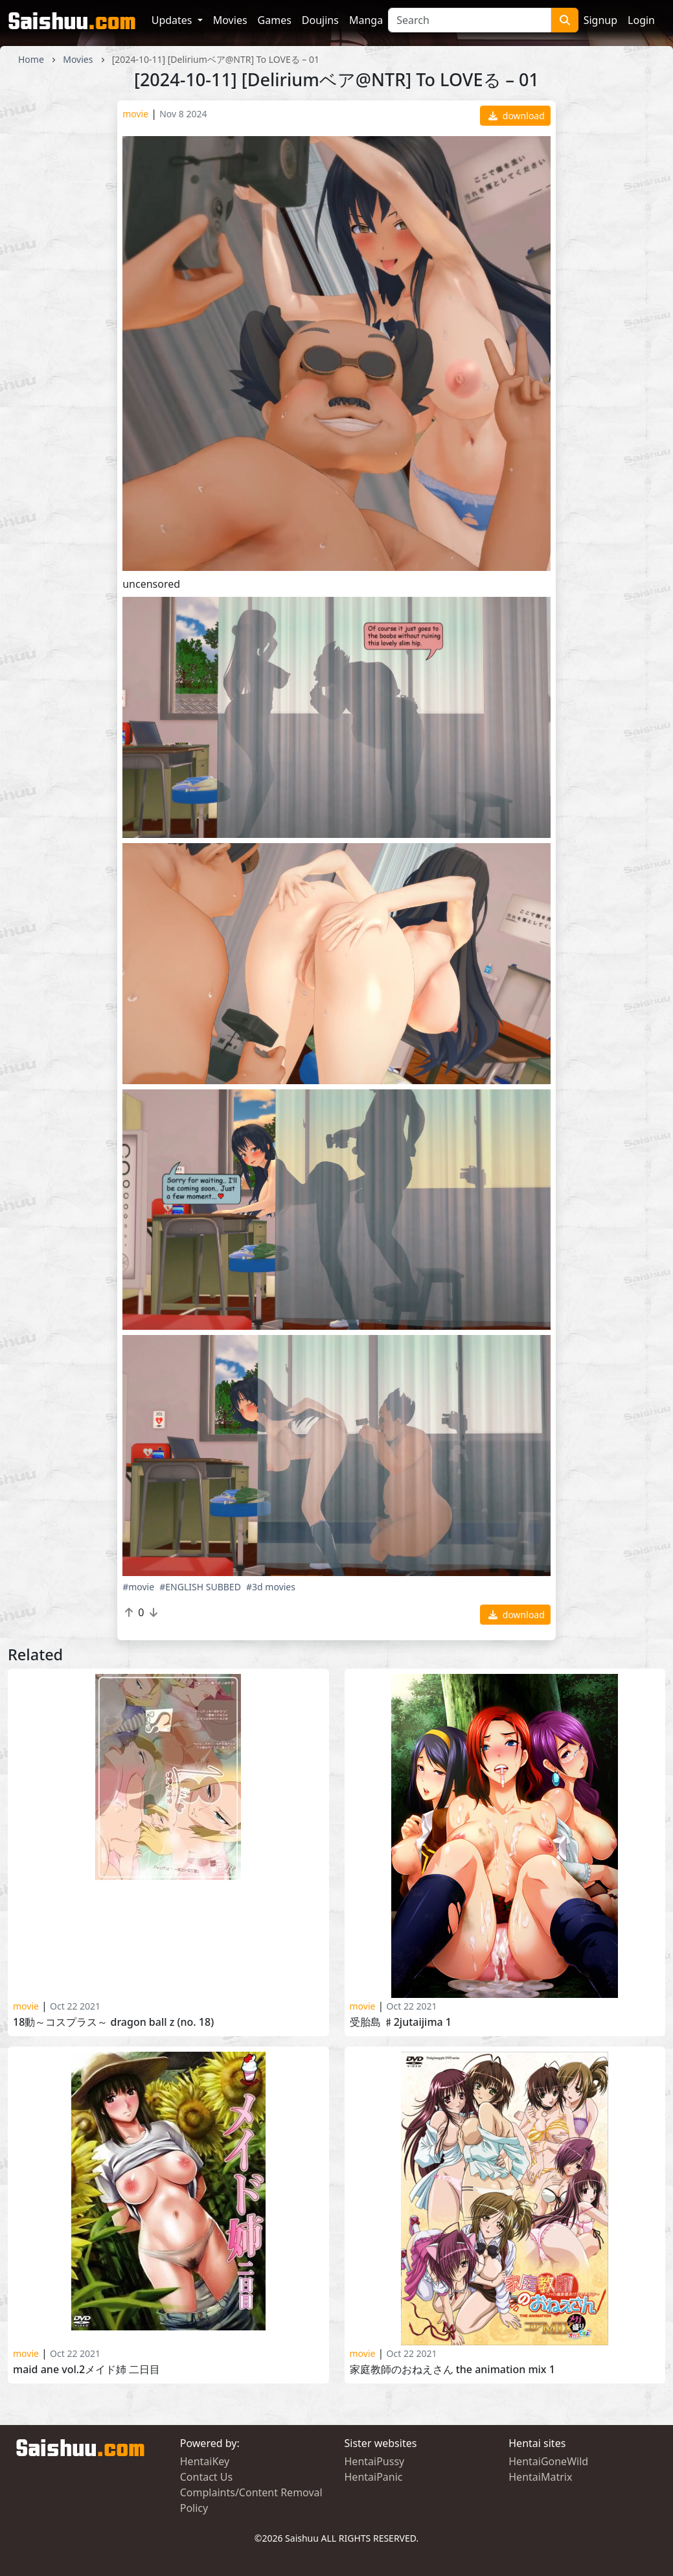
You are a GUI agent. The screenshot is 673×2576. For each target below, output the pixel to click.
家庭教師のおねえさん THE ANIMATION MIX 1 (452, 2369)
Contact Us (206, 2477)
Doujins (320, 20)
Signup (600, 20)
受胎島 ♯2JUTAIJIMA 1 (401, 2022)
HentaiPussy (375, 2461)
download (516, 116)
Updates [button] (173, 20)
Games (274, 20)
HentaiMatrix (540, 2477)
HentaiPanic (374, 2477)
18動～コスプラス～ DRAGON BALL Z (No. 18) (113, 2022)
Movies (230, 20)
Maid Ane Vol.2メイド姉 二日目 (86, 2369)
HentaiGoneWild (548, 2461)
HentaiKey (204, 2461)
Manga (366, 20)
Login (641, 20)
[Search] (469, 20)
